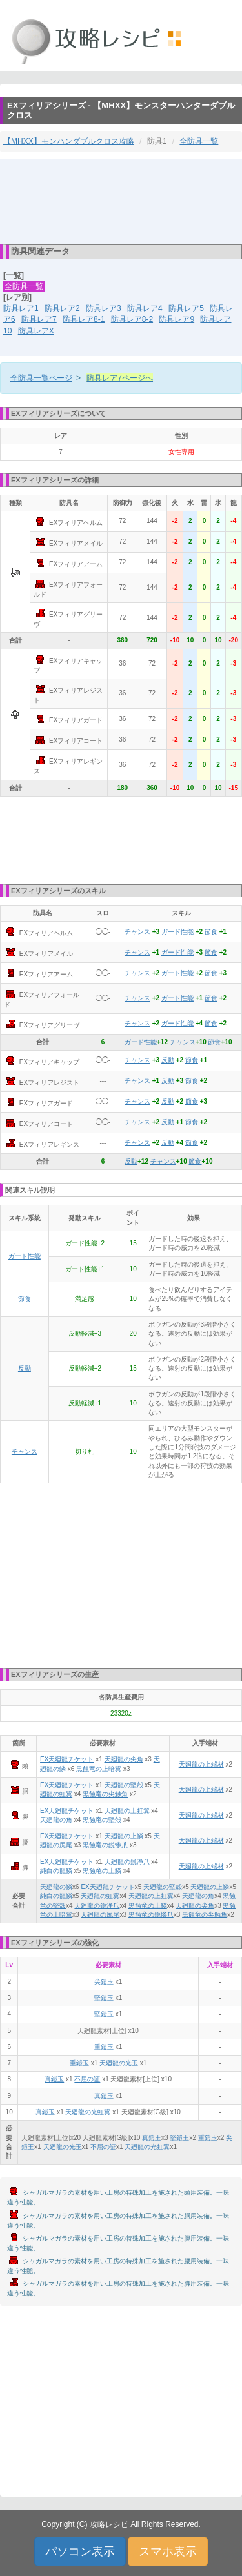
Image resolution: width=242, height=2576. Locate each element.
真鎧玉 (54, 2079)
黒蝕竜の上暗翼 (98, 1768)
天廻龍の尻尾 (100, 1914)
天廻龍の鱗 (56, 1886)
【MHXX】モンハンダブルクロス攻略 (68, 141)
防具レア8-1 (84, 319)
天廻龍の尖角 (124, 1759)
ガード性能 (177, 931)
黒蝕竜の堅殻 (102, 1819)
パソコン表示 (80, 2551)
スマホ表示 (168, 2551)
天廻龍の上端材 (201, 1764)
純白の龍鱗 (56, 1870)
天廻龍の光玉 (118, 2062)
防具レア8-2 (132, 319)
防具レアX (36, 330)
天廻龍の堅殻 (124, 1784)
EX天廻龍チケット (67, 1759)
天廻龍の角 (56, 1819)
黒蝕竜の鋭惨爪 (105, 1844)
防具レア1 (21, 308)
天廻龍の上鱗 (124, 1835)
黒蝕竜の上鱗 (102, 1870)
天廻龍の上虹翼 (127, 1810)
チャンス (137, 931)
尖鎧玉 (104, 1981)
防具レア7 (39, 319)
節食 (211, 931)
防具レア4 (145, 308)
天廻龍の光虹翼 (87, 2111)
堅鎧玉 (104, 1997)
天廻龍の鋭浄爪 (127, 1861)
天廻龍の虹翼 (100, 1895)
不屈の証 (87, 2079)
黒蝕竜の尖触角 (105, 1794)
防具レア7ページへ (119, 377)
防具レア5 (186, 308)
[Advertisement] (121, 200)
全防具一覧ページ (41, 377)
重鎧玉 (104, 2046)
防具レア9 (176, 319)
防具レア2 (62, 308)
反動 (167, 1060)
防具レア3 (103, 308)
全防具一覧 (198, 141)
